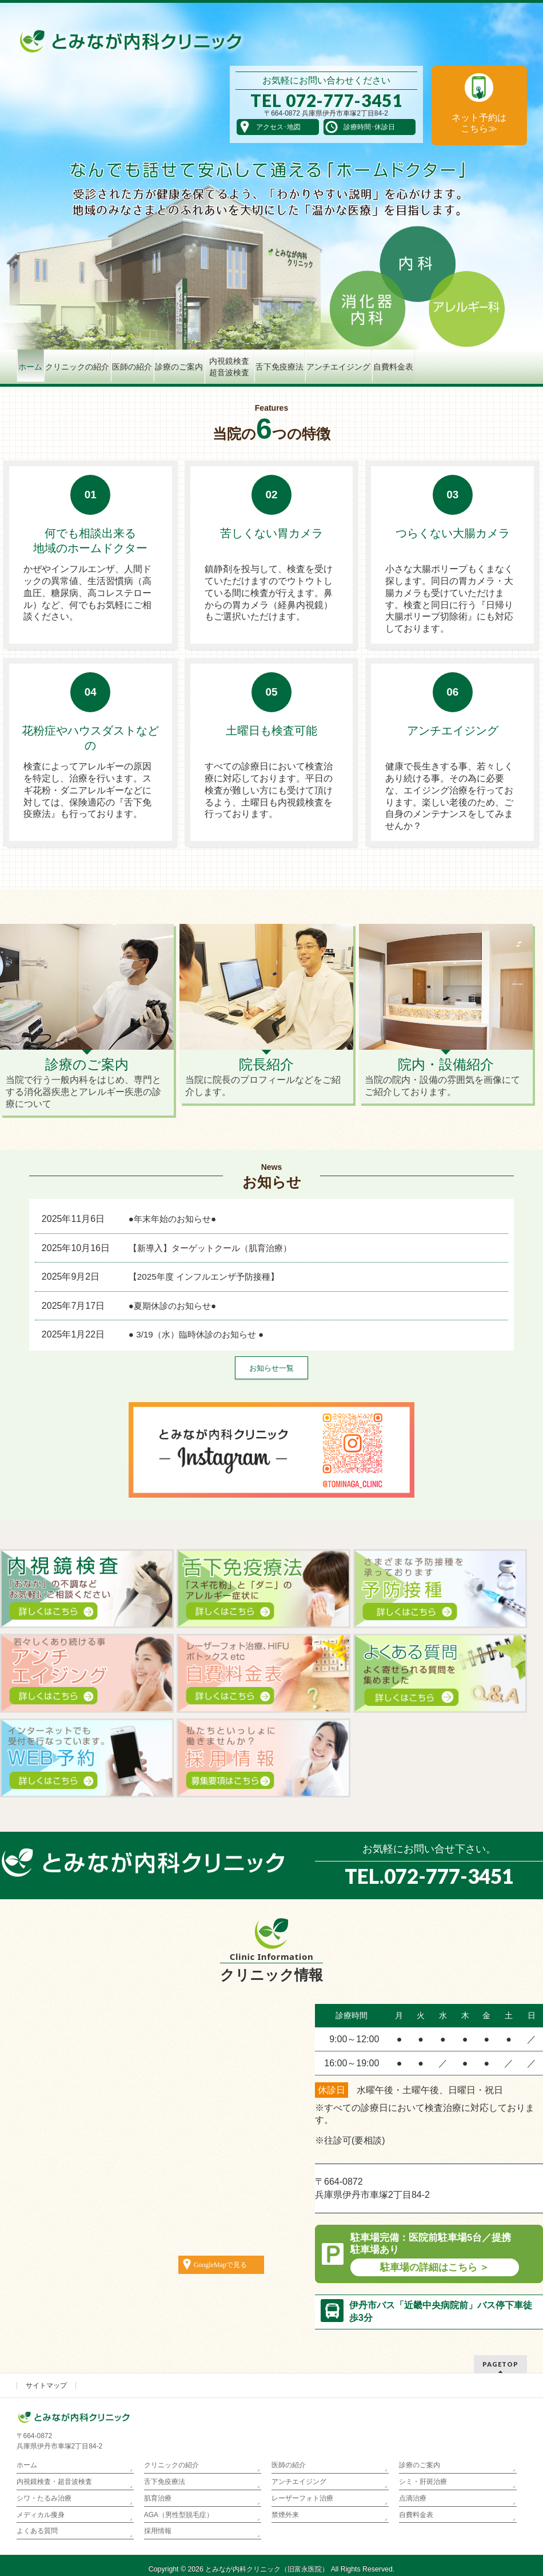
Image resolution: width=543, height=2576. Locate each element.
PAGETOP (500, 2364)
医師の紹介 (289, 2465)
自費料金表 (416, 2515)
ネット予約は (479, 123)
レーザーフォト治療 (302, 2498)
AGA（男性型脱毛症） (178, 2515)
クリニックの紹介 (171, 2465)
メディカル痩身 (41, 2515)
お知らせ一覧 (271, 1368)
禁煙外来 (285, 2515)
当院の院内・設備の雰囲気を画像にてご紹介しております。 (446, 1076)
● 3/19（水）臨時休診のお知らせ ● (196, 1334)
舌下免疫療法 (164, 2482)
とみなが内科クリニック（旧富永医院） (267, 2569)
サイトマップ (46, 2385)
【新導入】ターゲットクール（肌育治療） (210, 1248)
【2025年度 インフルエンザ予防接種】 (204, 1276)
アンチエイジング (299, 2482)
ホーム (27, 2465)
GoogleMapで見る (220, 2265)
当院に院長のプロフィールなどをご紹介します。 (266, 1076)
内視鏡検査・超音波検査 (54, 2482)
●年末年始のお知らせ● (172, 1219)
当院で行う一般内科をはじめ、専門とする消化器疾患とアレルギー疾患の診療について (87, 1082)
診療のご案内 (419, 2465)
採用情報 (157, 2531)
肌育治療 (157, 2498)
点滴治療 (412, 2498)
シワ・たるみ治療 (44, 2498)
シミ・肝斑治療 (423, 2482)
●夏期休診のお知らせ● (172, 1306)
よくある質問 (37, 2531)
